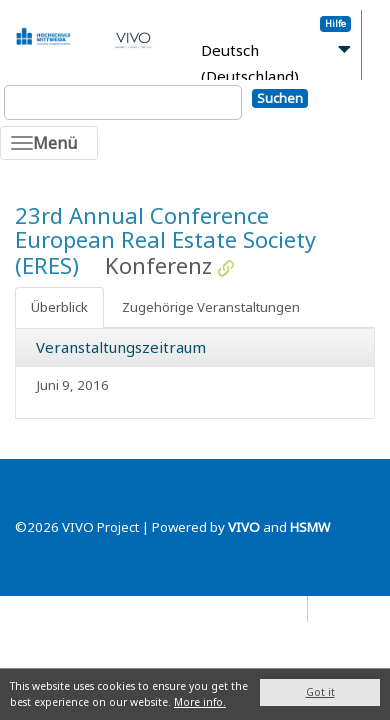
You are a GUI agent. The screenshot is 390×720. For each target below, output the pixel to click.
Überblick (59, 307)
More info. (200, 702)
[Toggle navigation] (49, 143)
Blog (331, 608)
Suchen (280, 98)
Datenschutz (263, 608)
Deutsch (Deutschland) (250, 63)
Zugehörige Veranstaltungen (211, 307)
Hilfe (335, 23)
